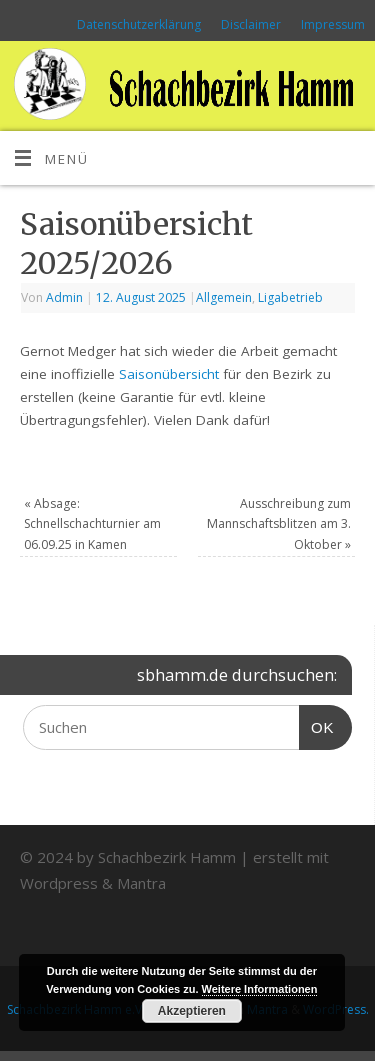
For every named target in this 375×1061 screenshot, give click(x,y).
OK (317, 725)
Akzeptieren (192, 1011)
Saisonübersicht (169, 374)
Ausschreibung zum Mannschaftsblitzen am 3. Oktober (279, 524)
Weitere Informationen (260, 989)
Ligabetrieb (290, 297)
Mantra (141, 883)
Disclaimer (251, 24)
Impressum (333, 24)
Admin (64, 297)
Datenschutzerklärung (139, 24)
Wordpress (59, 883)
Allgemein (224, 297)
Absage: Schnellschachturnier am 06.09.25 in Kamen (92, 524)
